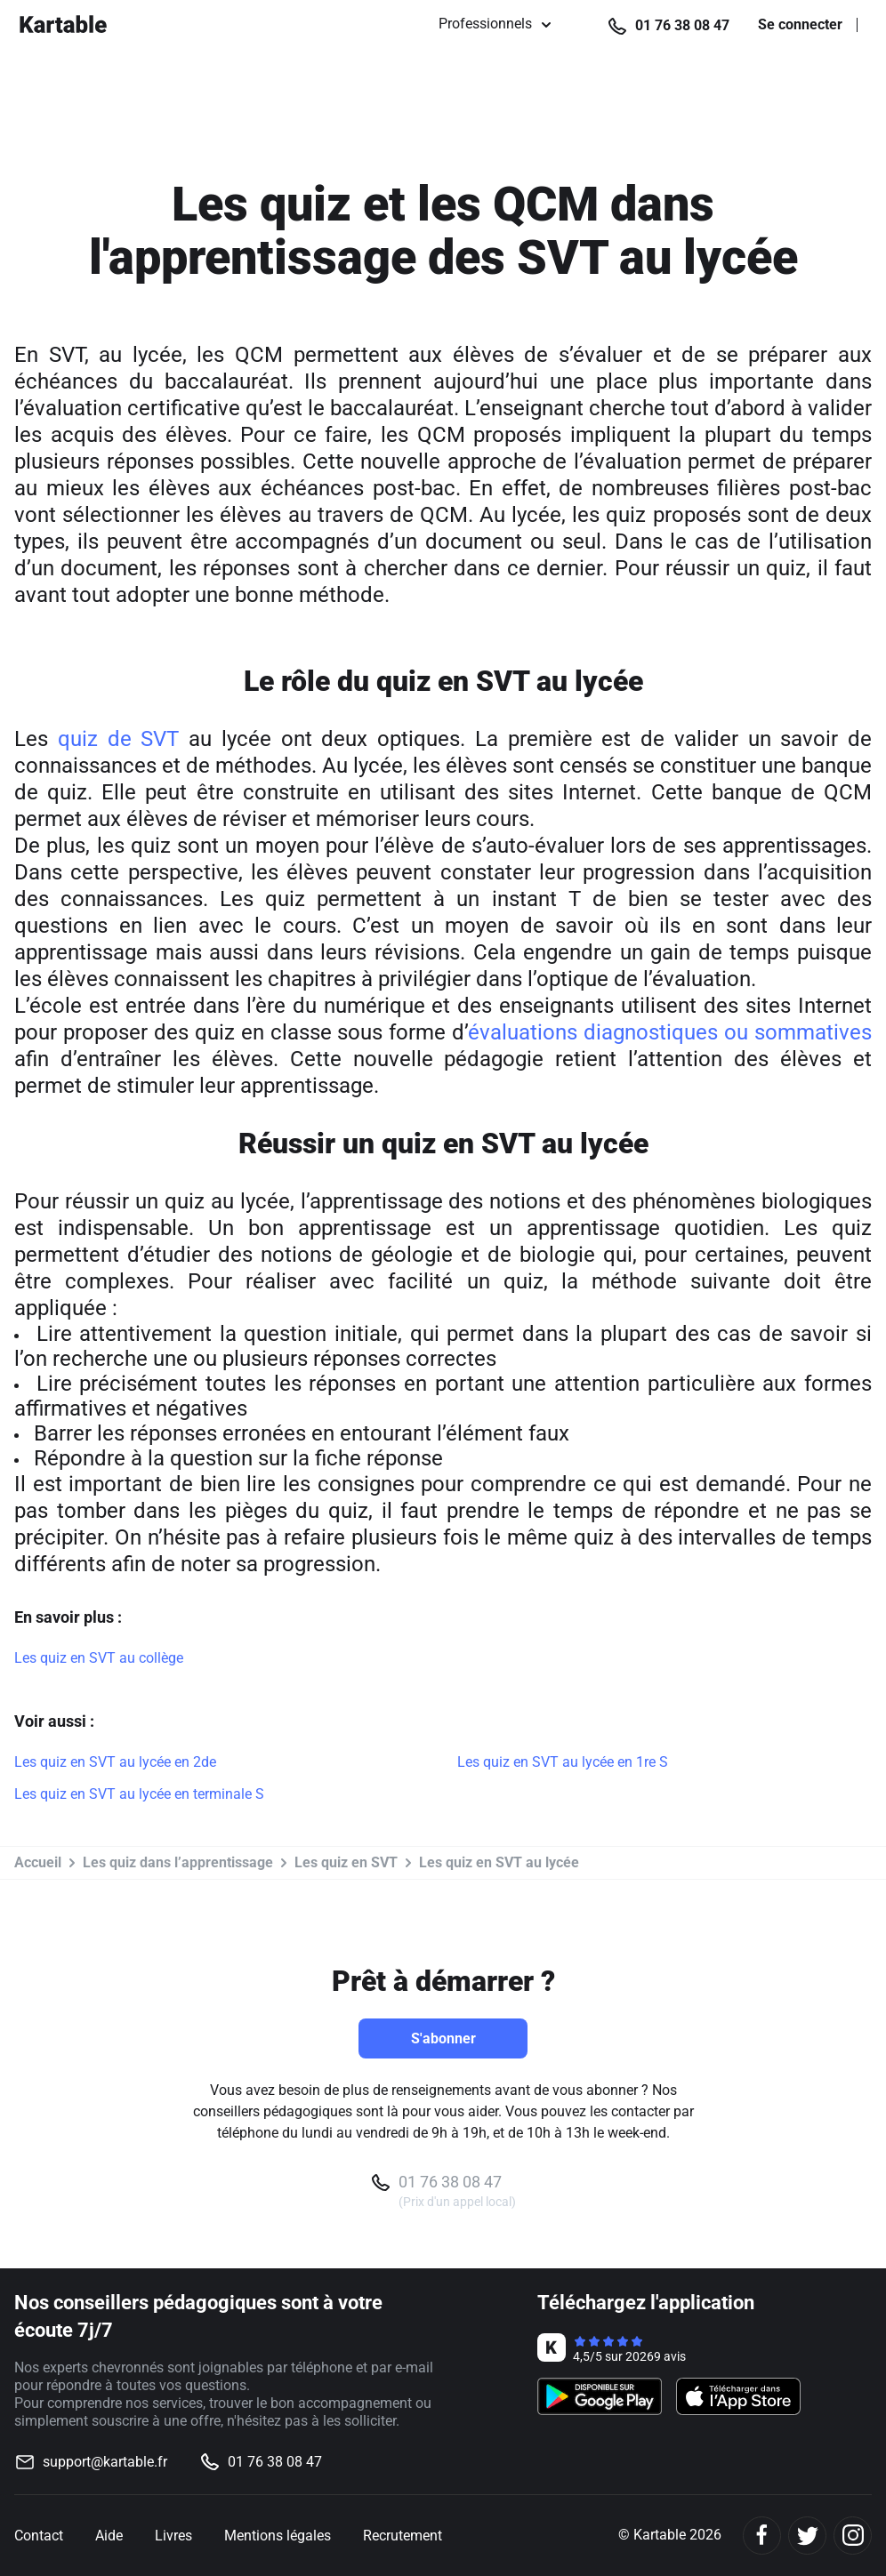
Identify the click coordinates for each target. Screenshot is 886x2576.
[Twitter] (807, 2535)
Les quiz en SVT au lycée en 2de (115, 1761)
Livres (173, 2535)
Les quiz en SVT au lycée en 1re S (562, 1761)
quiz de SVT (119, 738)
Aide (109, 2535)
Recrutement (402, 2535)
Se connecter (800, 25)
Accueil (37, 1862)
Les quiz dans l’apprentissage (178, 1862)
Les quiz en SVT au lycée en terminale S (139, 1794)
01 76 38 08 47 (682, 25)
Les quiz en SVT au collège (98, 1657)
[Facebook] (762, 2535)
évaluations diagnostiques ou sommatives (670, 1032)
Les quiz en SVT (346, 1862)
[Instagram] (853, 2535)
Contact (38, 2535)
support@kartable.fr (105, 2461)
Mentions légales (277, 2535)
